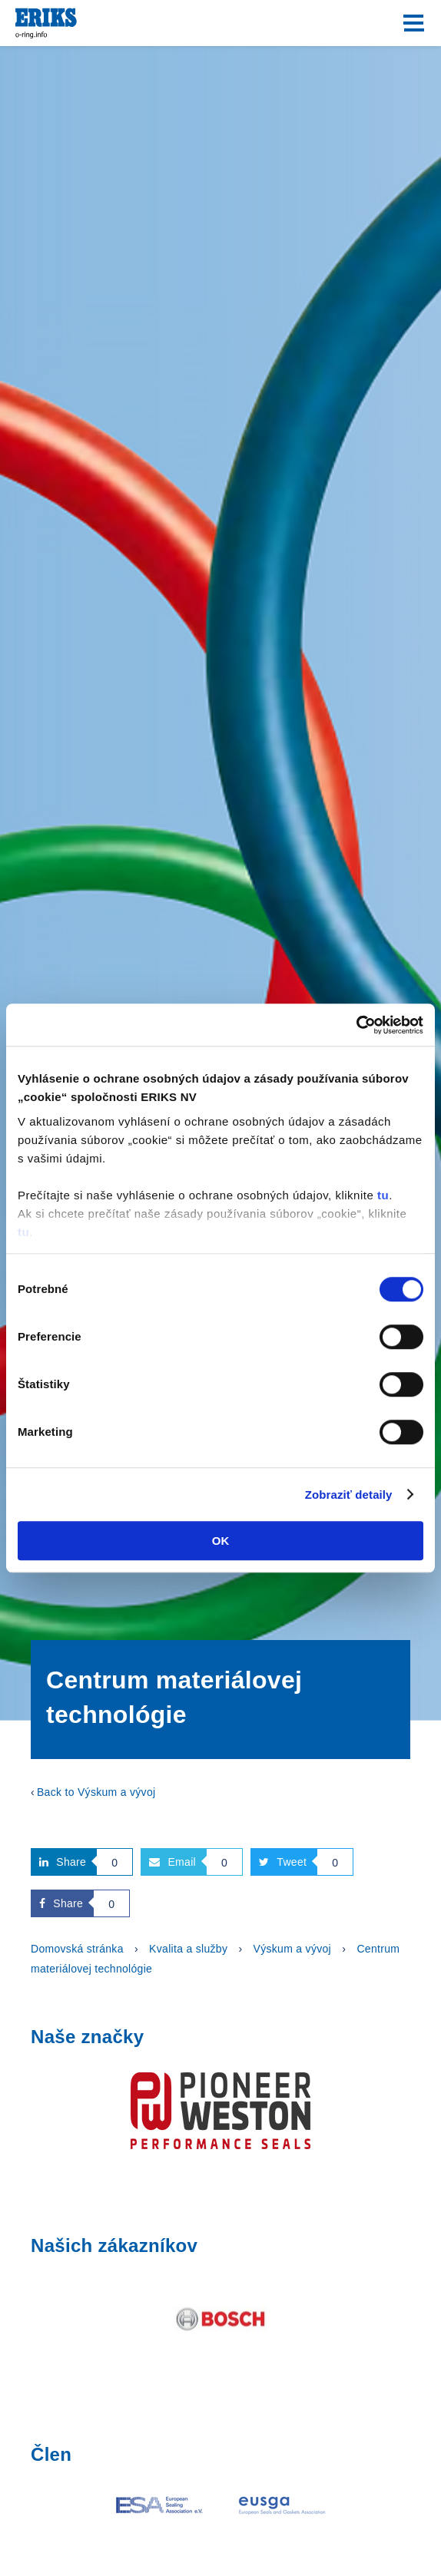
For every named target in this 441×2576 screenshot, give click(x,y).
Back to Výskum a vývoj (96, 1792)
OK (221, 1540)
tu (383, 1195)
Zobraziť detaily (349, 1494)
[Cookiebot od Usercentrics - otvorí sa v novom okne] (356, 1025)
